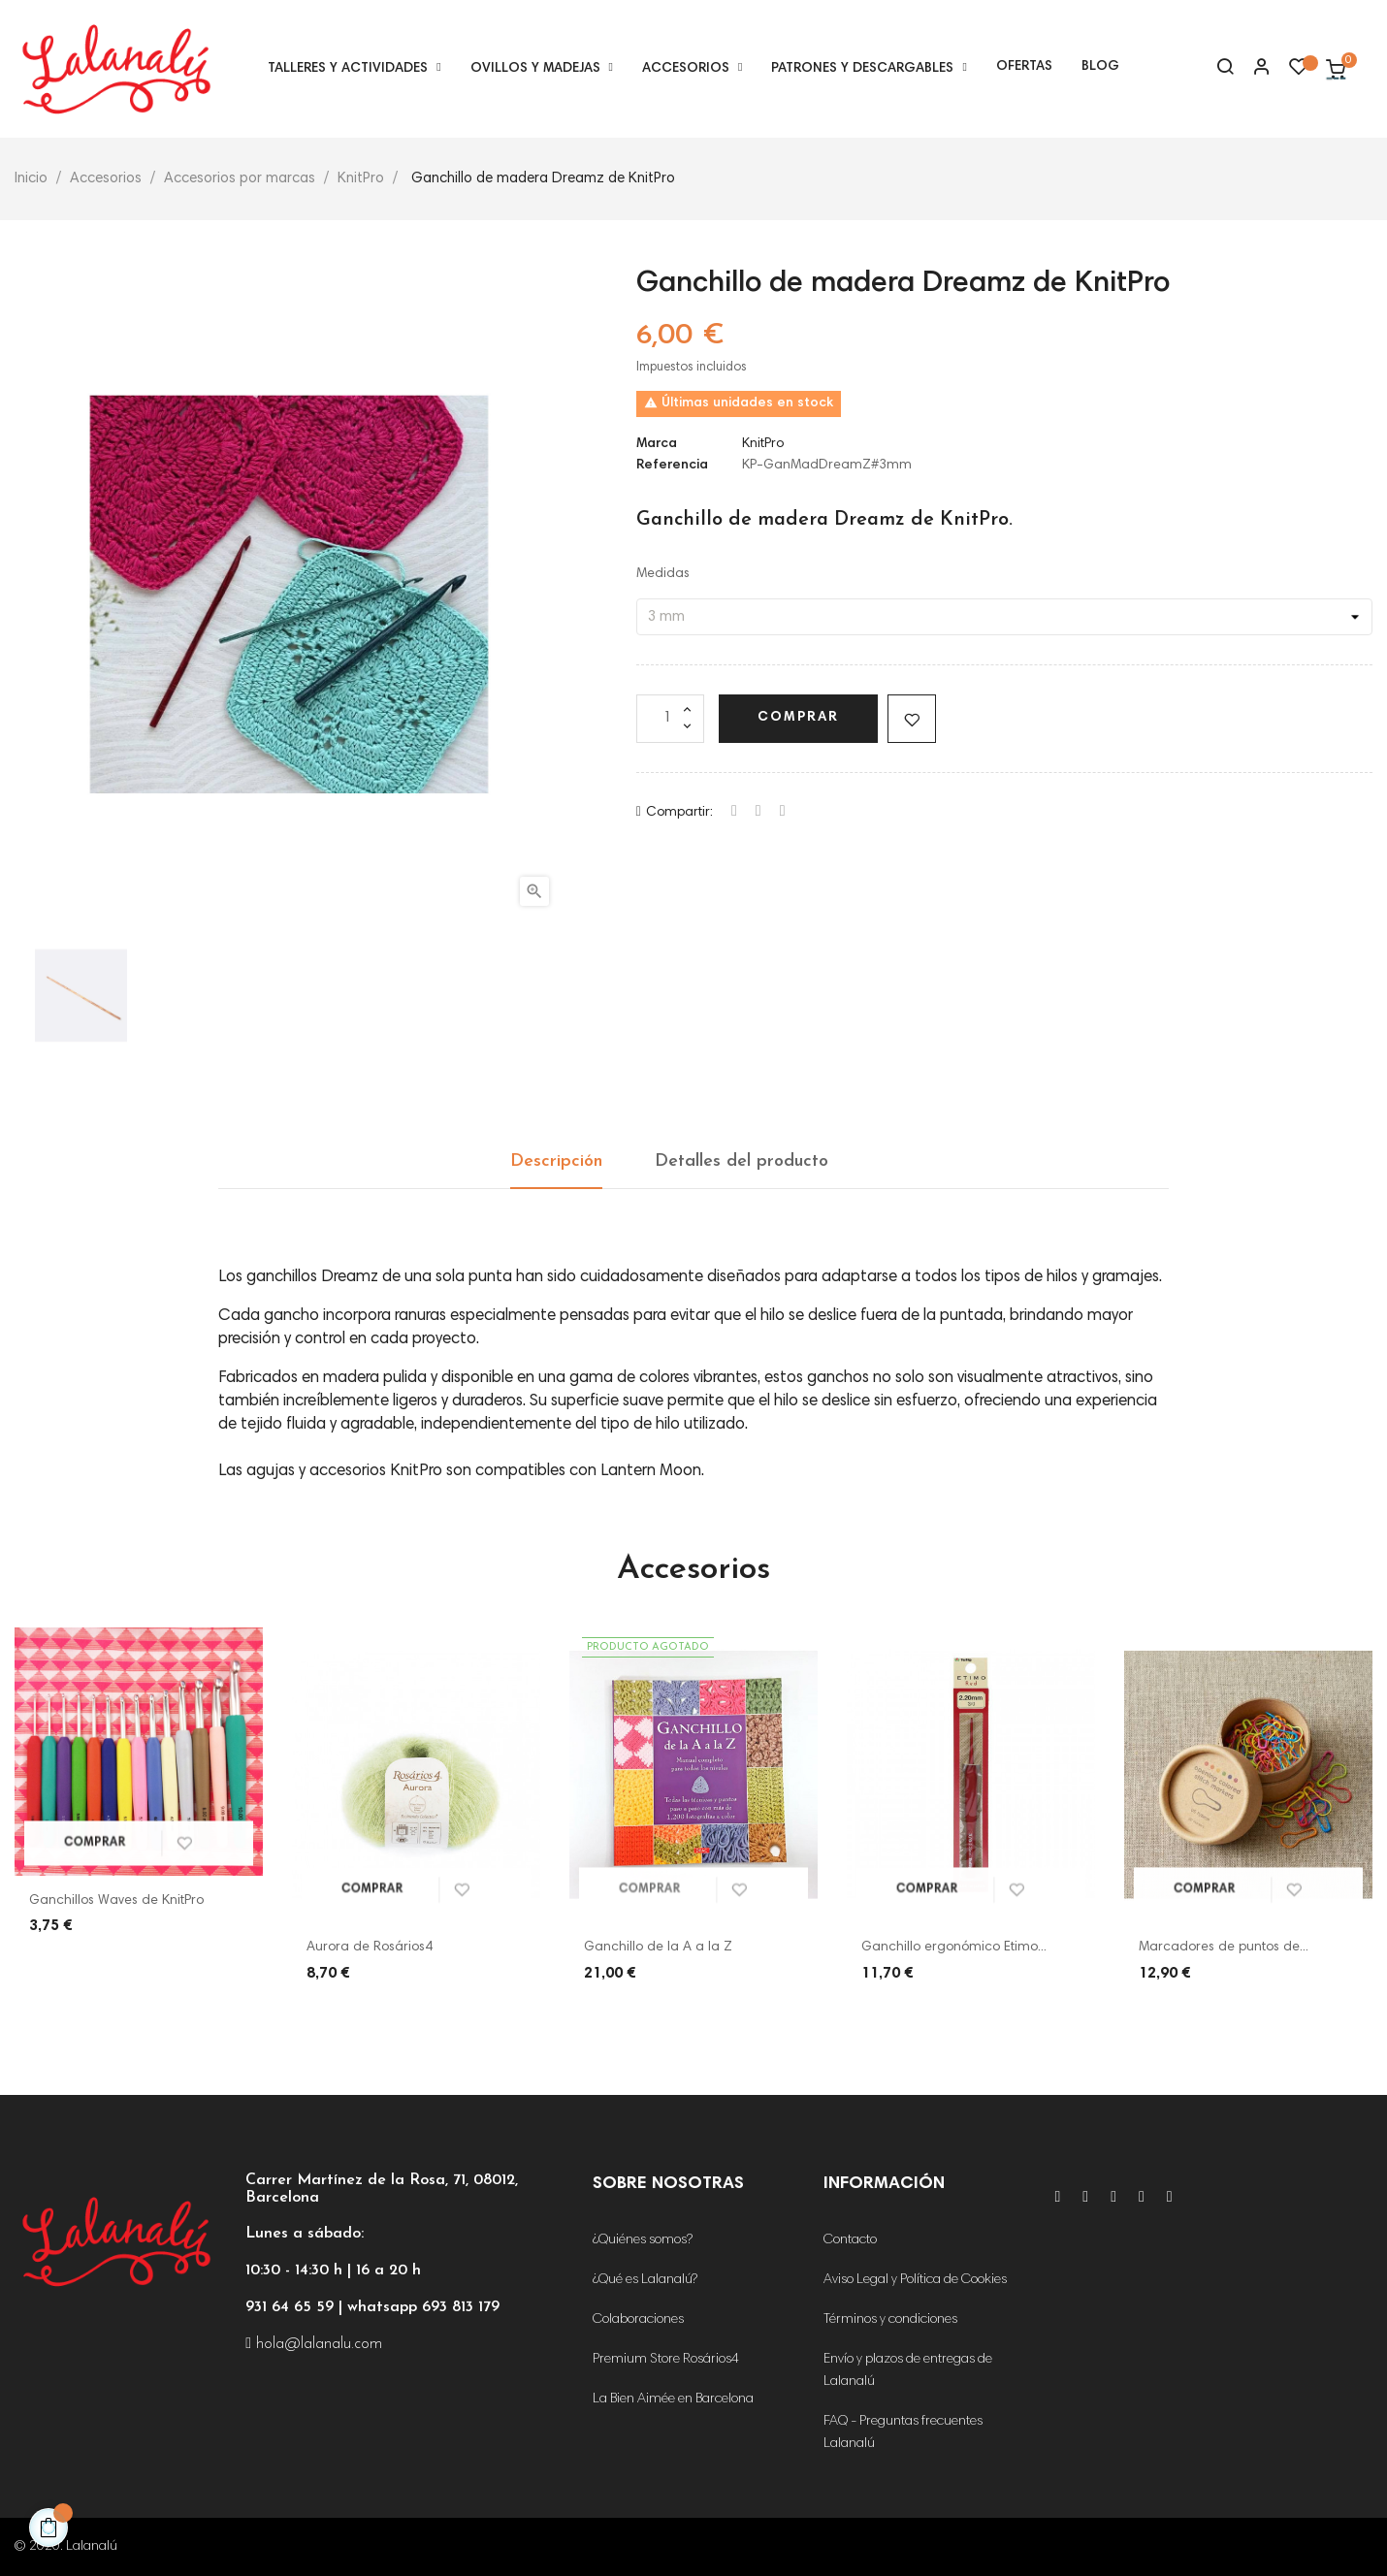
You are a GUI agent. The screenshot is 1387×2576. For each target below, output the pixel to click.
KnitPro (763, 444)
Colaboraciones (638, 2320)
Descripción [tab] (556, 1161)
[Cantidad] (670, 718)
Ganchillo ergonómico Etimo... (954, 1947)
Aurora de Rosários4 (369, 1947)
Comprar (798, 717)
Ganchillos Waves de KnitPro (116, 1901)
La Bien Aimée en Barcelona (673, 2399)
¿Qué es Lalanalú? (645, 2280)
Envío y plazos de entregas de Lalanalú (907, 2371)
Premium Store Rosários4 (666, 2360)
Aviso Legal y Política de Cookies (915, 2280)
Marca (656, 444)
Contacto (850, 2240)
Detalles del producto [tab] (741, 1161)
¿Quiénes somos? (643, 2240)
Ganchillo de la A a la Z (658, 1947)
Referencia (672, 465)
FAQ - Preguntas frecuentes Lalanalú (903, 2433)
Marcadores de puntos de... (1223, 1947)
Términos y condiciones (890, 2320)
